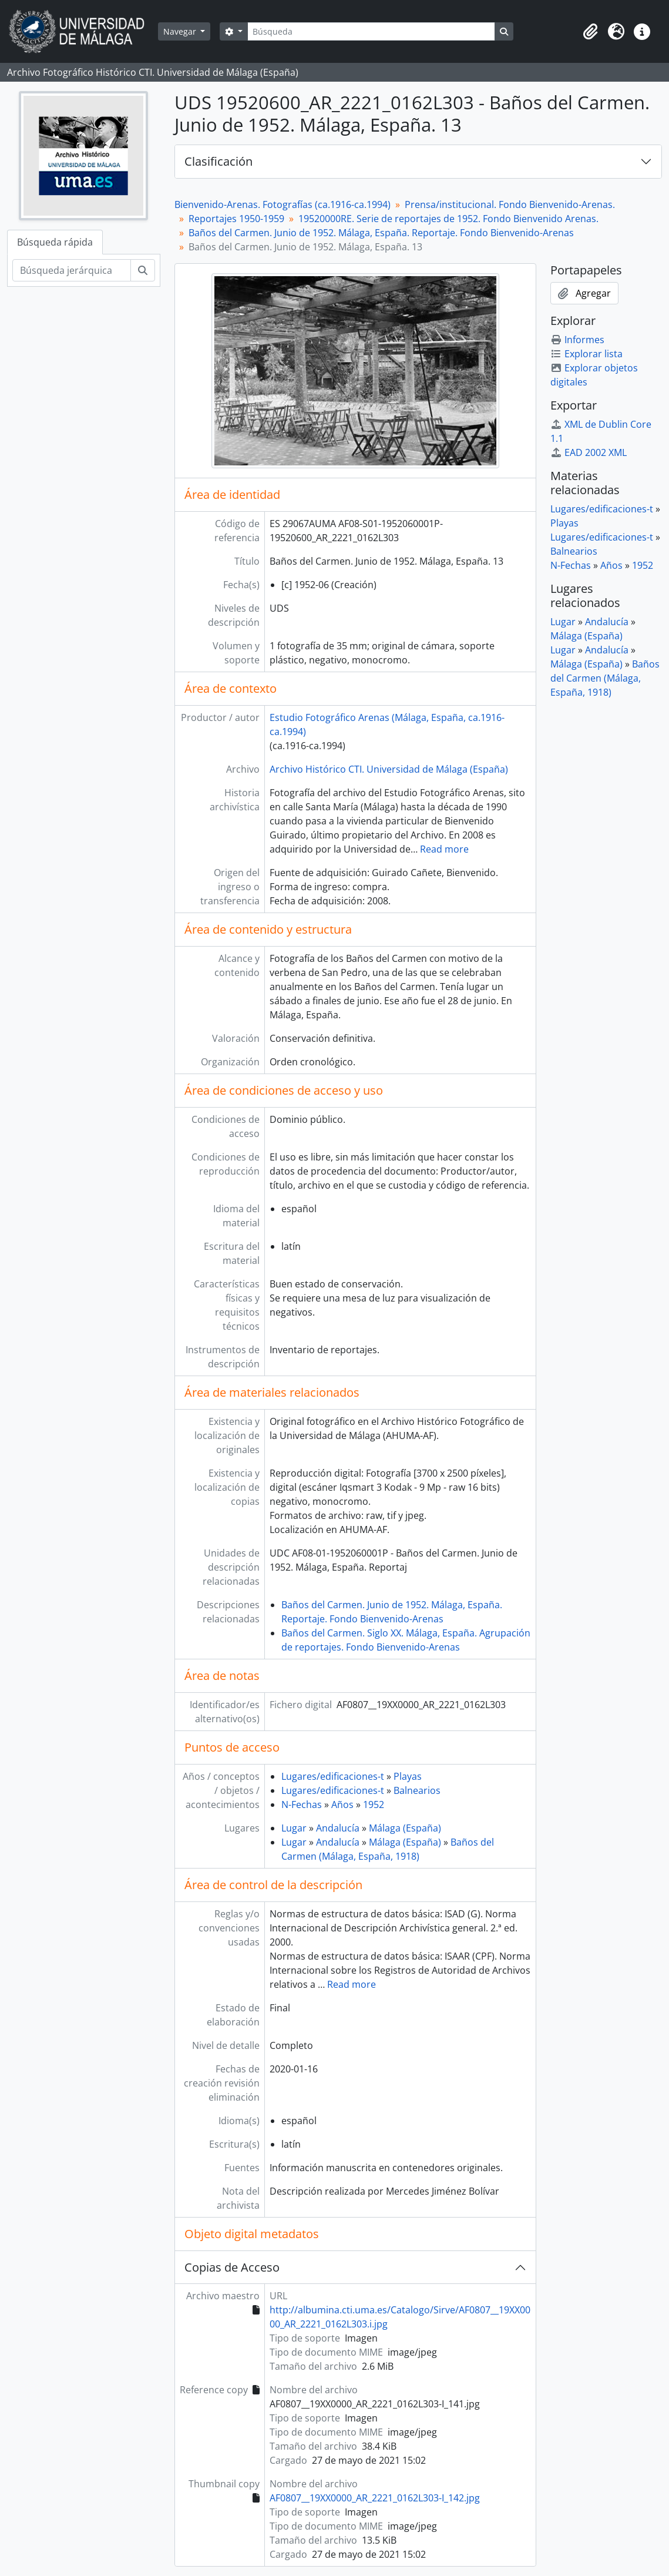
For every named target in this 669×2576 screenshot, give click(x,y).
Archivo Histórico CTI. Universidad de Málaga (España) (389, 769)
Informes (577, 339)
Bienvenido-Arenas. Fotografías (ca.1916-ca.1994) (282, 204)
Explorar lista (586, 353)
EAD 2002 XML (588, 452)
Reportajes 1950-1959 (236, 218)
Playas (408, 1776)
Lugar (294, 1828)
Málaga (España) (405, 1828)
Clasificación (218, 161)
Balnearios (417, 1790)
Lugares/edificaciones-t (332, 1776)
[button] (590, 32)
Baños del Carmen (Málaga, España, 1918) (605, 678)
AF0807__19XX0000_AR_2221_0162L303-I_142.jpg (375, 2497)
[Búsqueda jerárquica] (71, 270)
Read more (444, 849)
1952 (373, 1804)
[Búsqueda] (371, 31)
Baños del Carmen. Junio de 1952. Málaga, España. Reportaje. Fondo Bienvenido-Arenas (381, 232)
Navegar (181, 31)
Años (342, 1804)
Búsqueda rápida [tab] (55, 242)
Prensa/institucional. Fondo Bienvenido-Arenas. (510, 204)
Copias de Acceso (232, 2267)
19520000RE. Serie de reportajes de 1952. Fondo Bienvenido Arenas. (448, 218)
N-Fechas (301, 1804)
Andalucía (337, 1828)
